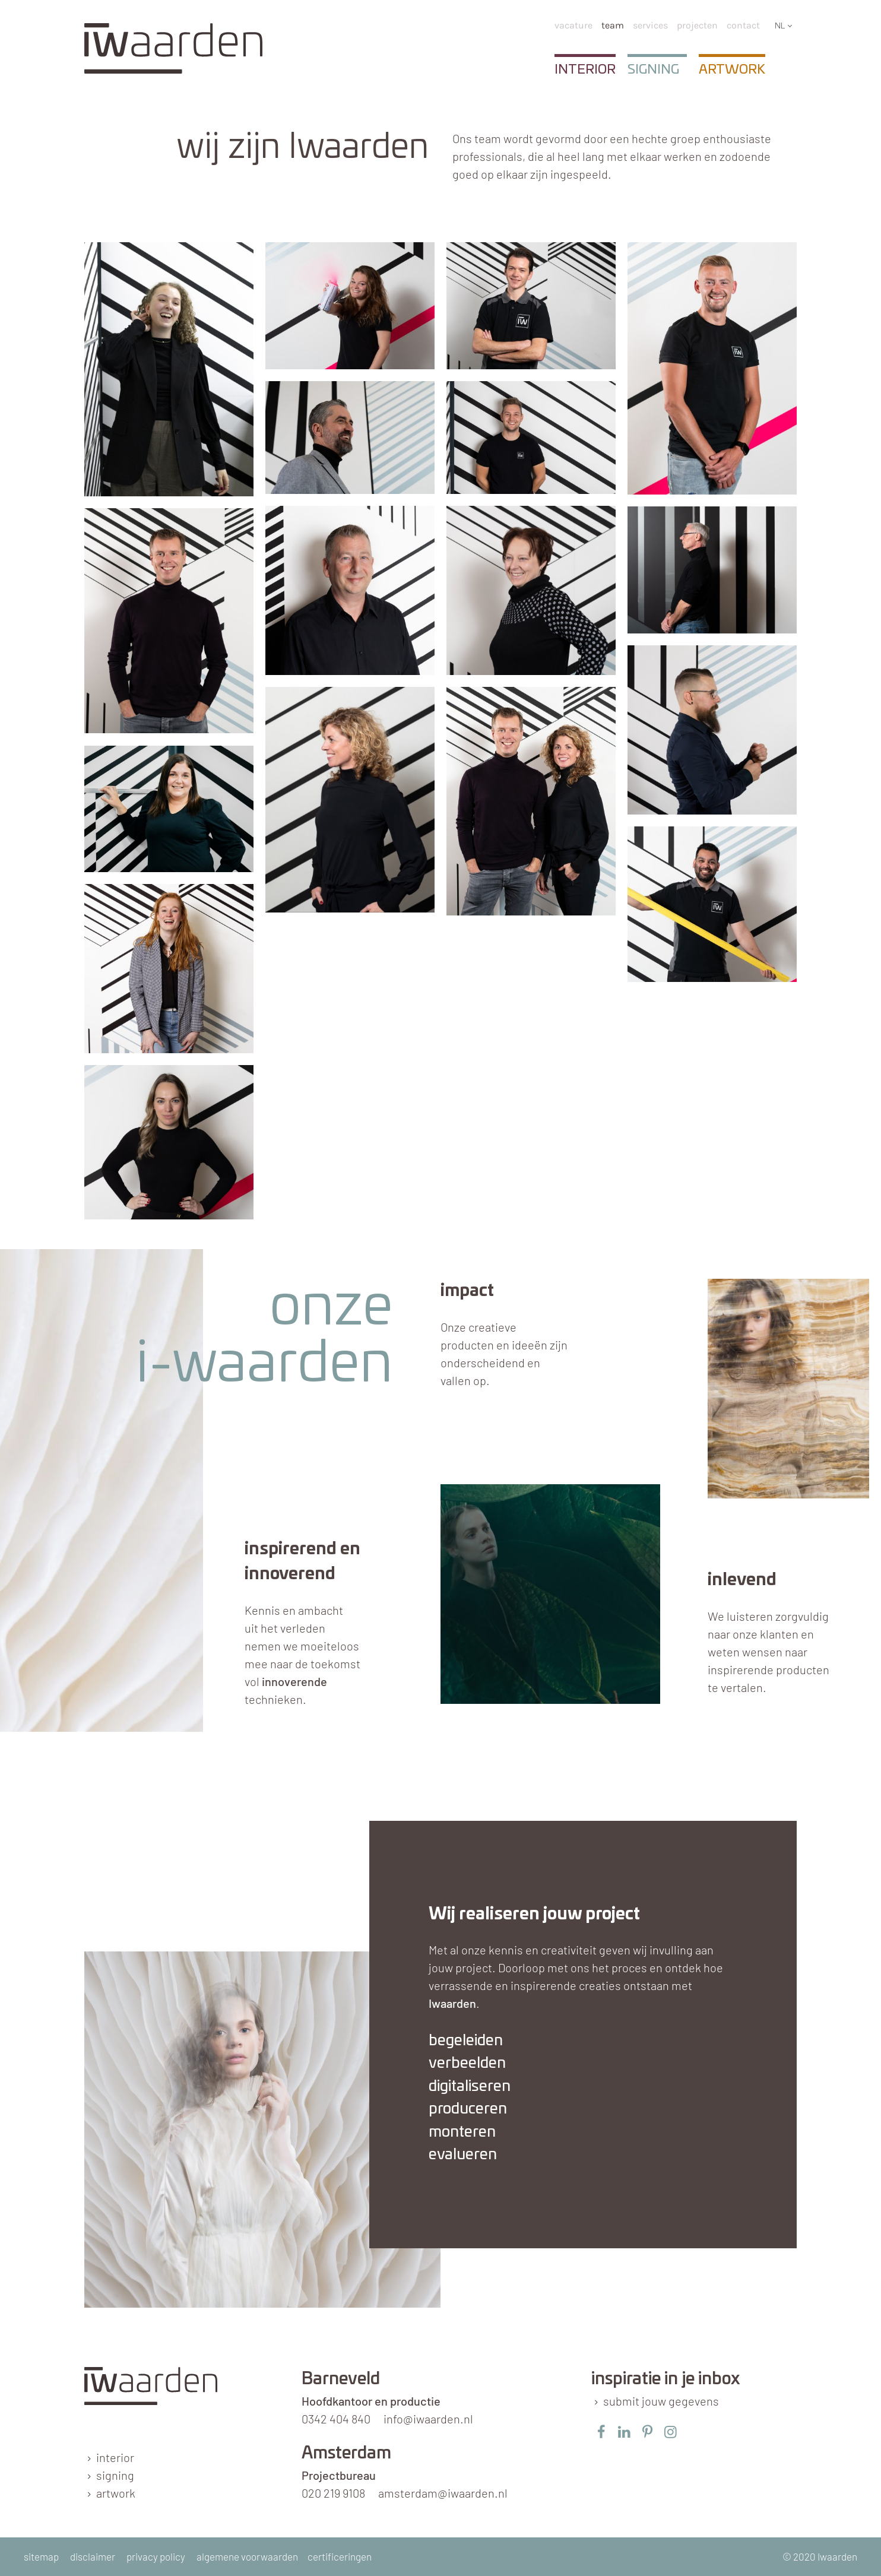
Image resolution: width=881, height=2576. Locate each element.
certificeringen (340, 2556)
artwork (115, 2493)
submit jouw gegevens (661, 2401)
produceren (468, 2109)
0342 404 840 (336, 2419)
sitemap (41, 2556)
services (650, 25)
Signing (653, 69)
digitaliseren (470, 2086)
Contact (743, 25)
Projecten (697, 25)
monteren (462, 2132)
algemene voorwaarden (247, 2556)
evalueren (463, 2154)
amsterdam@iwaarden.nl (443, 2493)
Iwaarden (452, 2003)
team (612, 25)
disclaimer (92, 2556)
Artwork (732, 69)
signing (115, 2475)
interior (115, 2457)
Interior (585, 69)
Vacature (573, 25)
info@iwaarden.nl (428, 2419)
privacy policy (155, 2556)
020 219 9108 (333, 2493)
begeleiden (466, 2040)
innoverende (294, 1681)
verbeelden (467, 2063)
